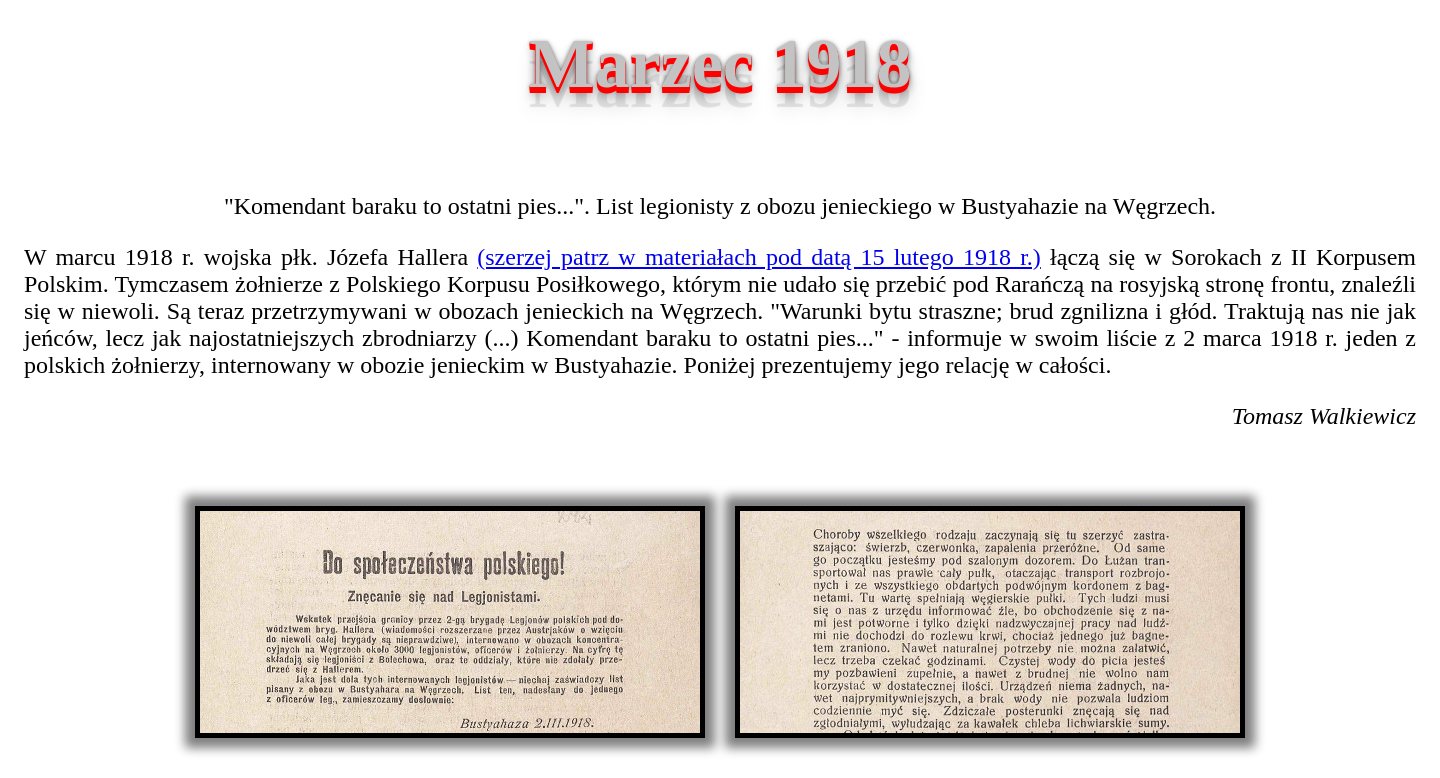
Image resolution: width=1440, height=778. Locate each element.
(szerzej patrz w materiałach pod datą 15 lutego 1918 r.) (759, 257)
